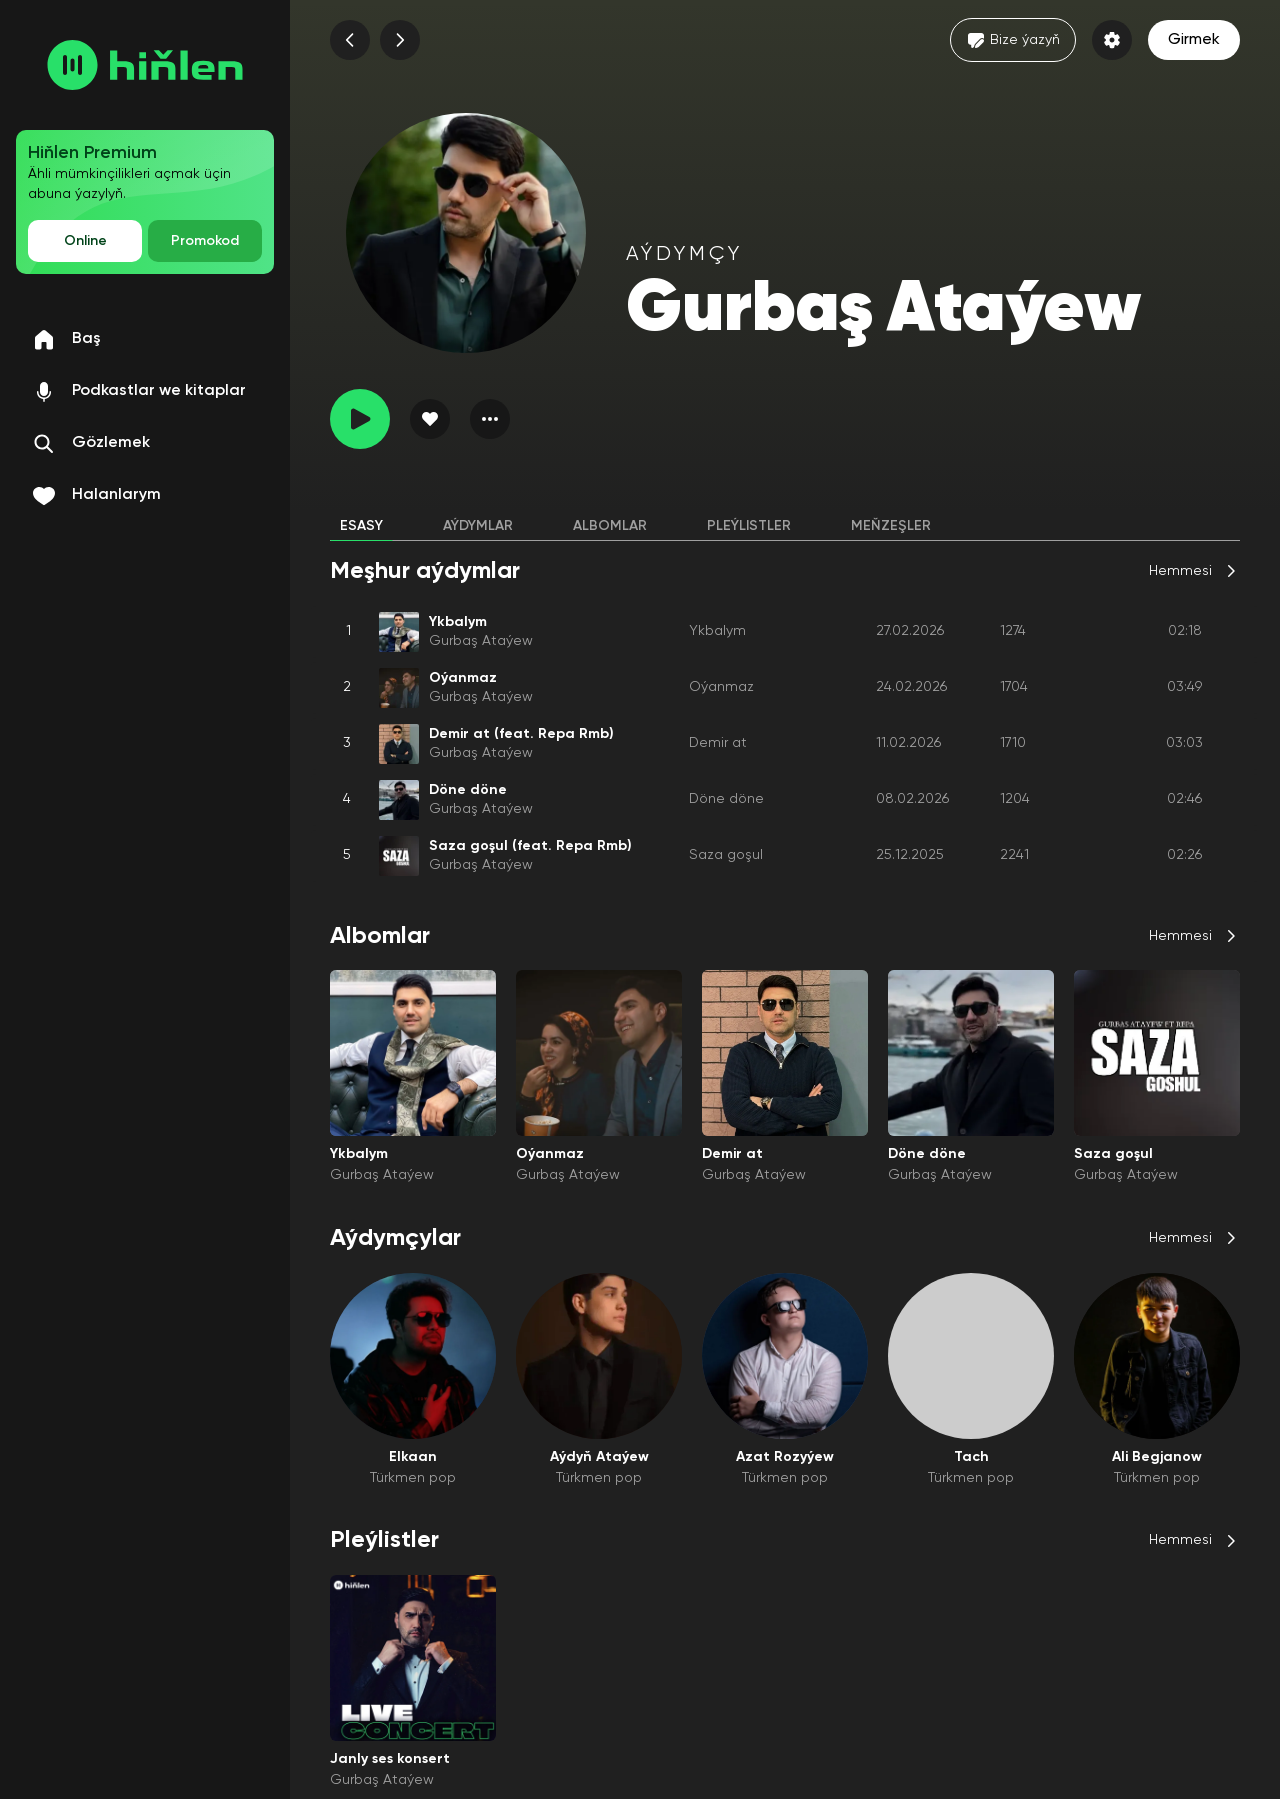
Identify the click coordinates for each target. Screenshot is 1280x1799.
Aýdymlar (478, 526)
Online (85, 241)
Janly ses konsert (390, 1759)
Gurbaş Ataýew (481, 641)
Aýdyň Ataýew (599, 1457)
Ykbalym (717, 631)
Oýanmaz (721, 687)
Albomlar (610, 526)
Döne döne (726, 799)
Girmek (1194, 40)
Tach (971, 1457)
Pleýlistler (749, 526)
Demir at (718, 743)
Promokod (205, 241)
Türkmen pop (413, 1478)
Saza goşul (726, 855)
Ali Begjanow (1157, 1457)
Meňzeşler (891, 526)
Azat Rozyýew (785, 1457)
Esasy (361, 526)
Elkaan (413, 1457)
